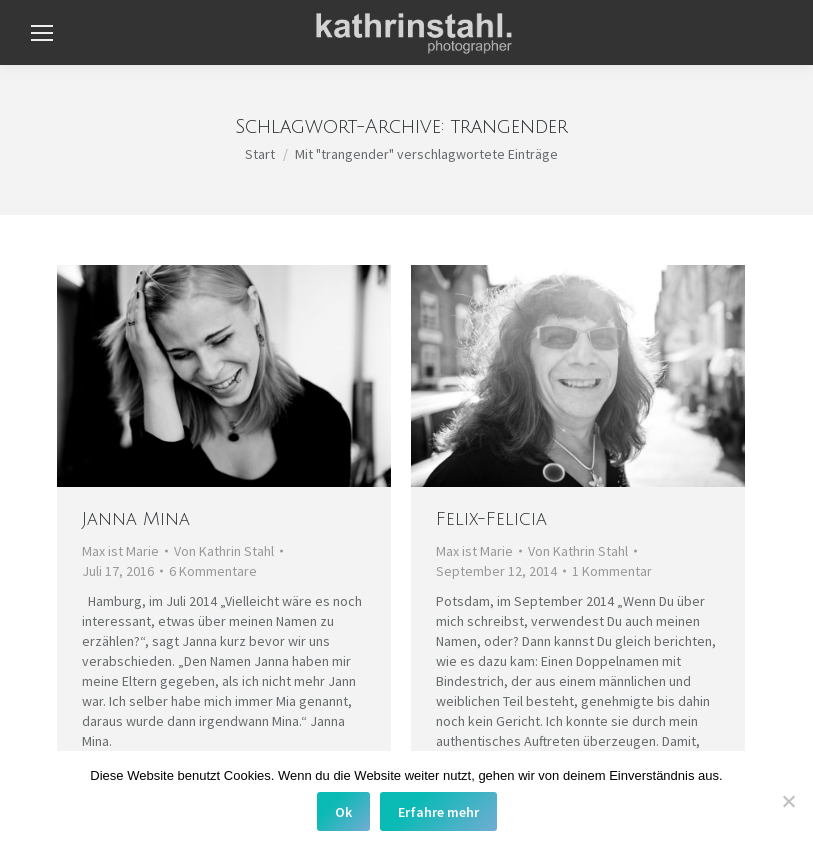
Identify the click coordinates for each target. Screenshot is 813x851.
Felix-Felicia (491, 519)
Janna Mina (136, 519)
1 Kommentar (612, 571)
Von (224, 551)
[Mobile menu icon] (42, 33)
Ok (343, 812)
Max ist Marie (120, 551)
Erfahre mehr (438, 812)
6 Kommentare (213, 571)
